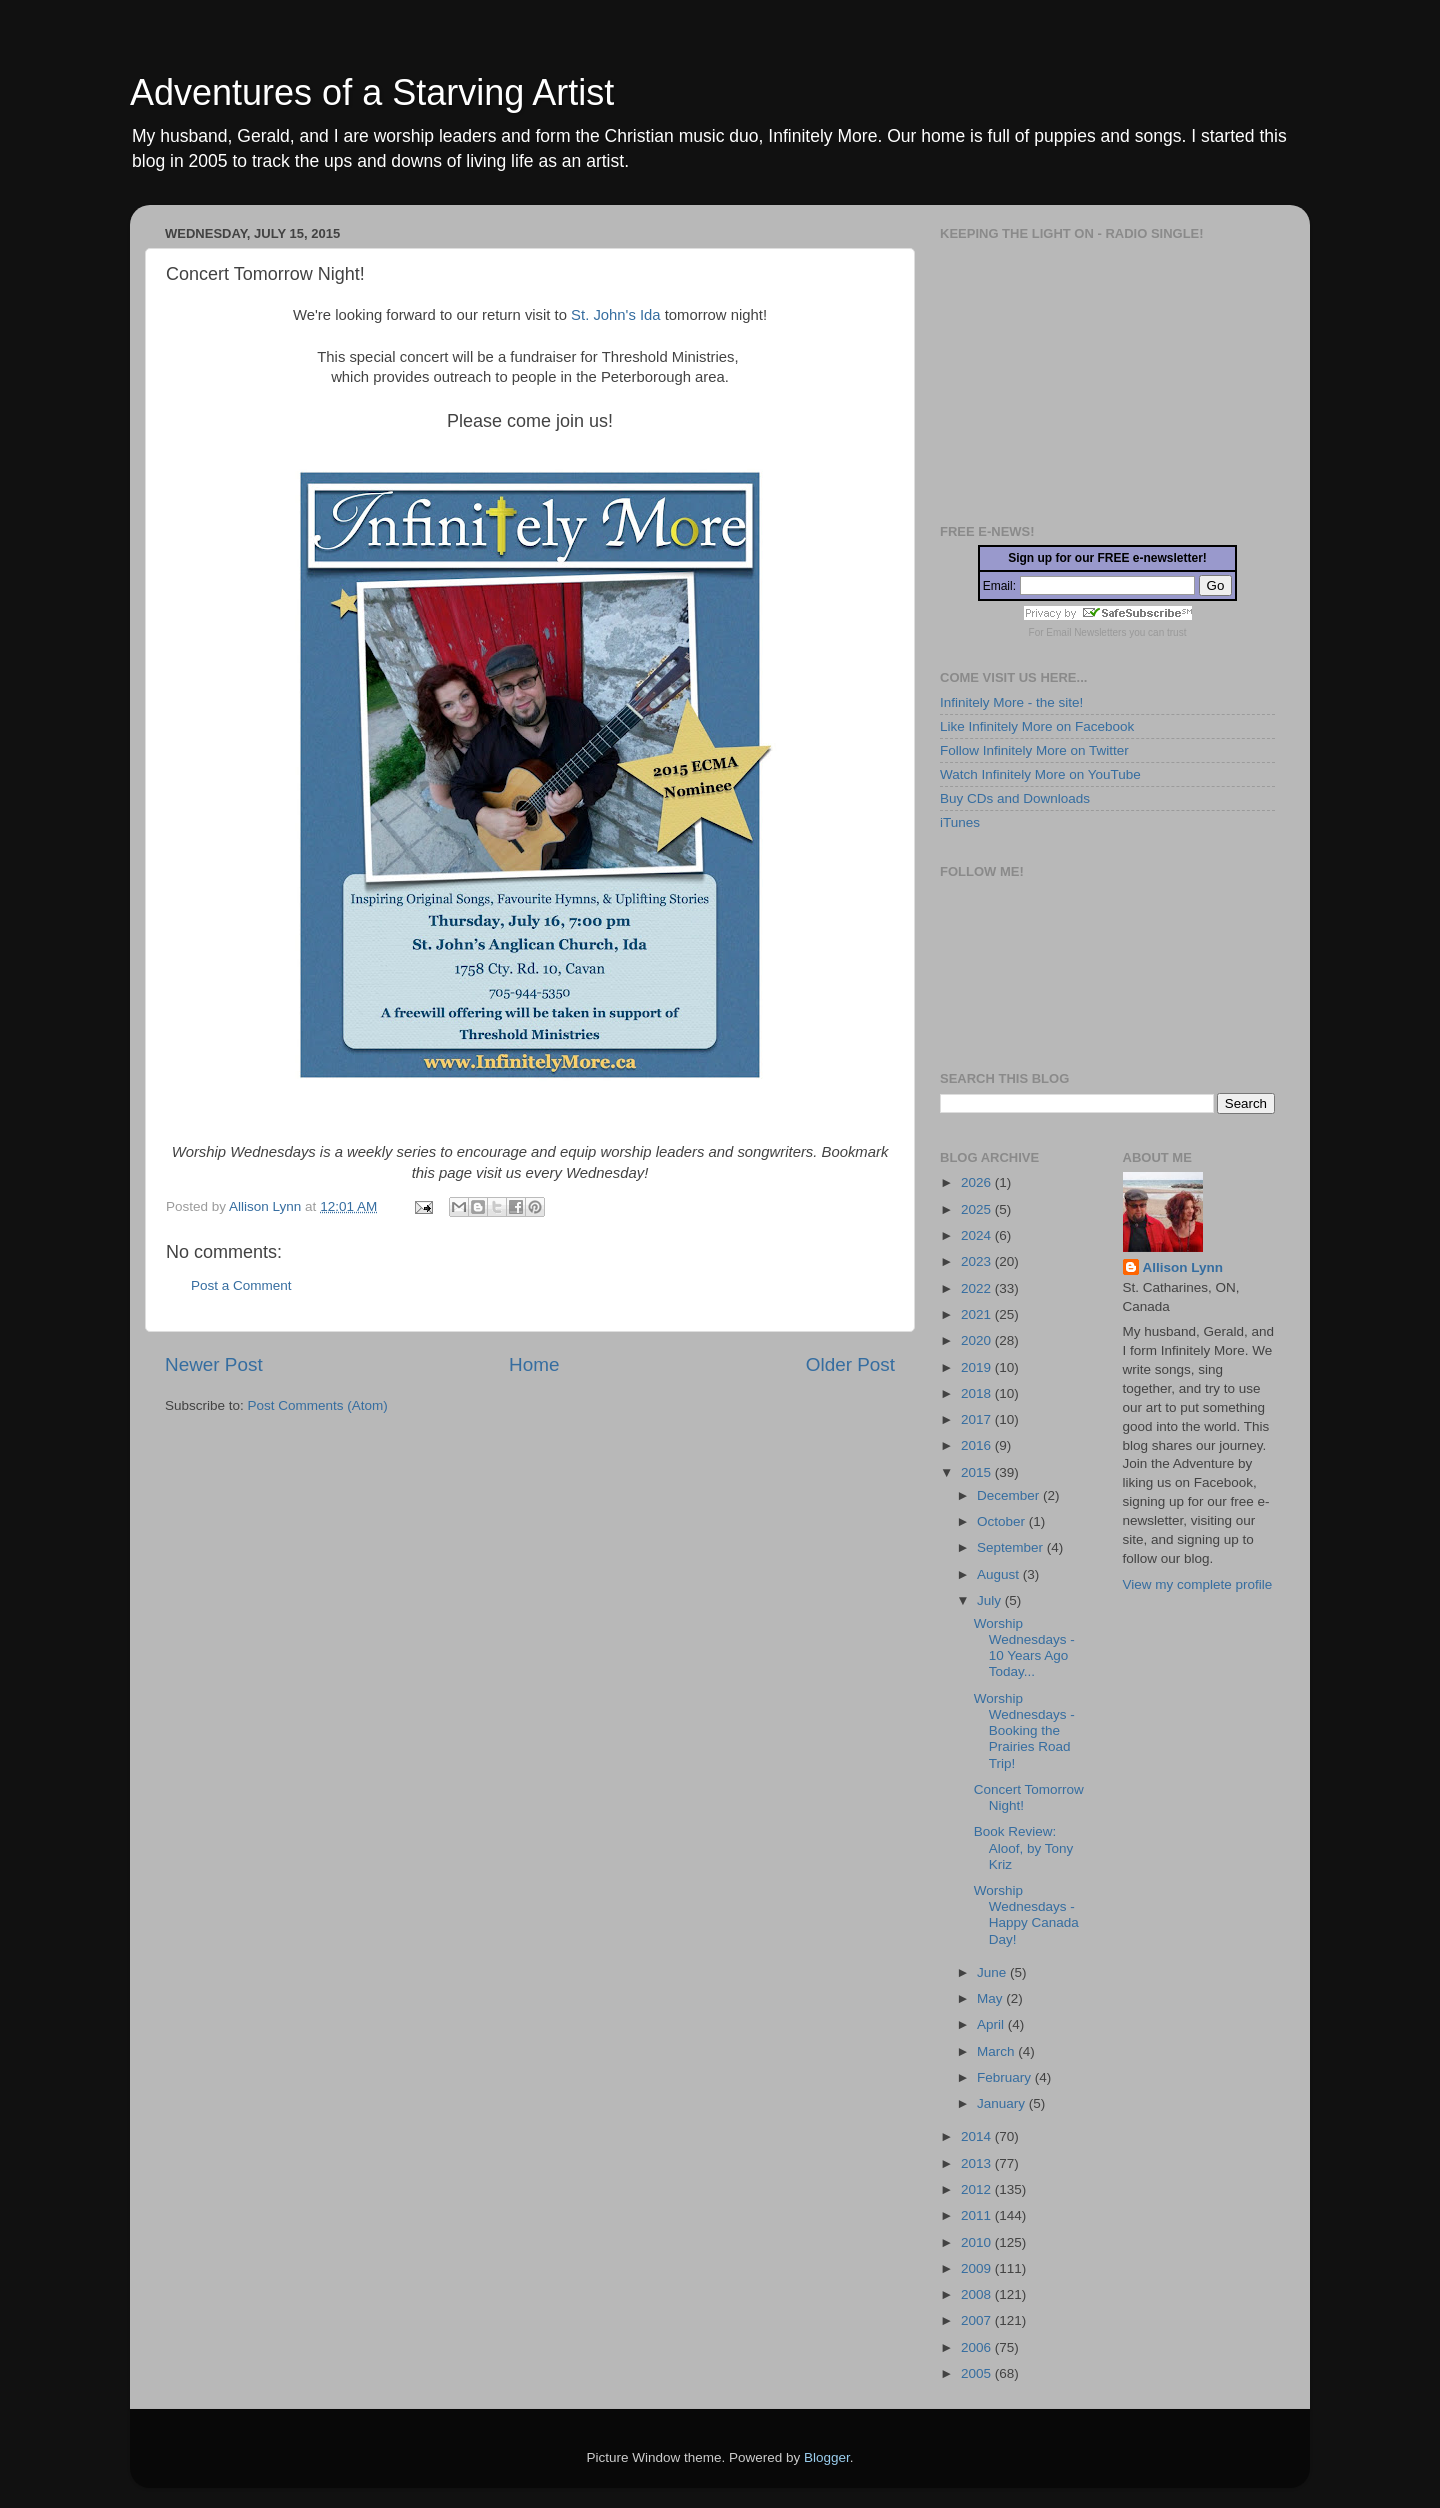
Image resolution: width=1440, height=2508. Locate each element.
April (992, 2024)
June (993, 1972)
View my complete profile (1198, 1584)
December (1010, 1495)
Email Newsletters (1086, 632)
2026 (978, 1182)
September (1012, 1547)
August (1000, 1574)
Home (534, 1364)
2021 (978, 1314)
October (1003, 1521)
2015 (978, 1472)
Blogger (827, 2457)
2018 (978, 1393)
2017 (978, 1419)
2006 (978, 2347)
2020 (978, 1340)
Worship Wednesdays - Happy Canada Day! (1026, 1915)
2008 (978, 2294)
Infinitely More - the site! (1011, 702)
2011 (978, 2215)
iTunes (960, 822)
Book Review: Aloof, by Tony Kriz (1024, 1847)
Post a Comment (241, 1285)
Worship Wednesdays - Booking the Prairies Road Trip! (1024, 1731)
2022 (978, 1288)
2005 (978, 2373)
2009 (978, 2268)
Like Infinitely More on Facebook (1037, 726)
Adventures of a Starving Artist (372, 92)
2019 (978, 1367)
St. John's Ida (615, 315)
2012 (978, 2189)
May (991, 1998)
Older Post (850, 1364)
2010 (978, 2242)
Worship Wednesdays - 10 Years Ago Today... (1024, 1648)
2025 (978, 1209)
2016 (978, 1445)
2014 (978, 2136)
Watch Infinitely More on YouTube (1040, 774)
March (997, 2051)
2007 (978, 2320)
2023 (978, 1261)
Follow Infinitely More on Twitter (1034, 750)
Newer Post (214, 1364)
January (1003, 2103)
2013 (978, 2163)
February (1006, 2077)
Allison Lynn (1183, 1267)
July (991, 1600)
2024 (978, 1235)
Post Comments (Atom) (318, 1405)
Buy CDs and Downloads (1015, 798)
